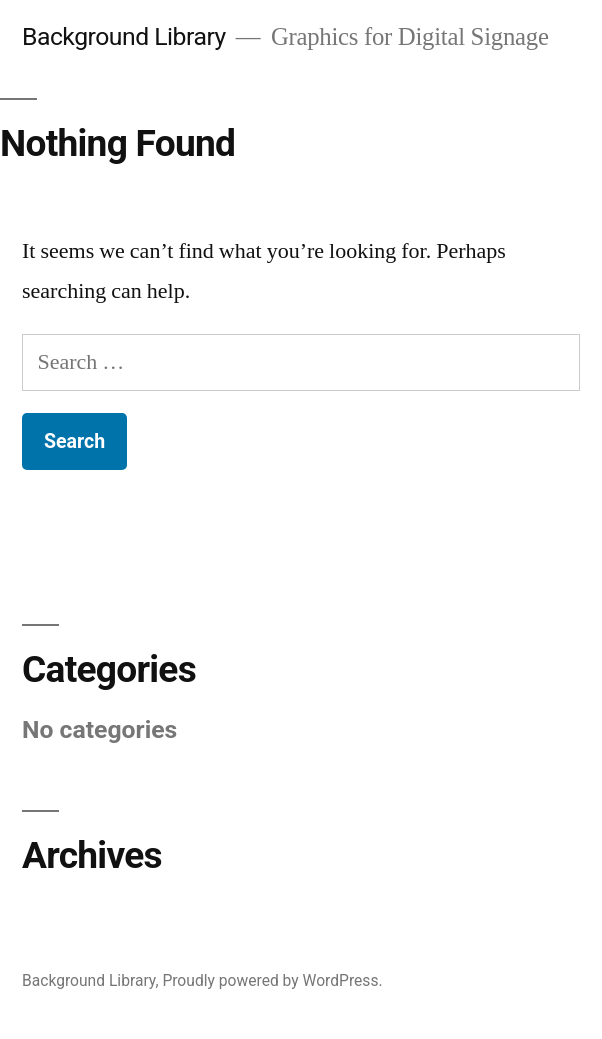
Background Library (124, 36)
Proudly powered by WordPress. (272, 980)
